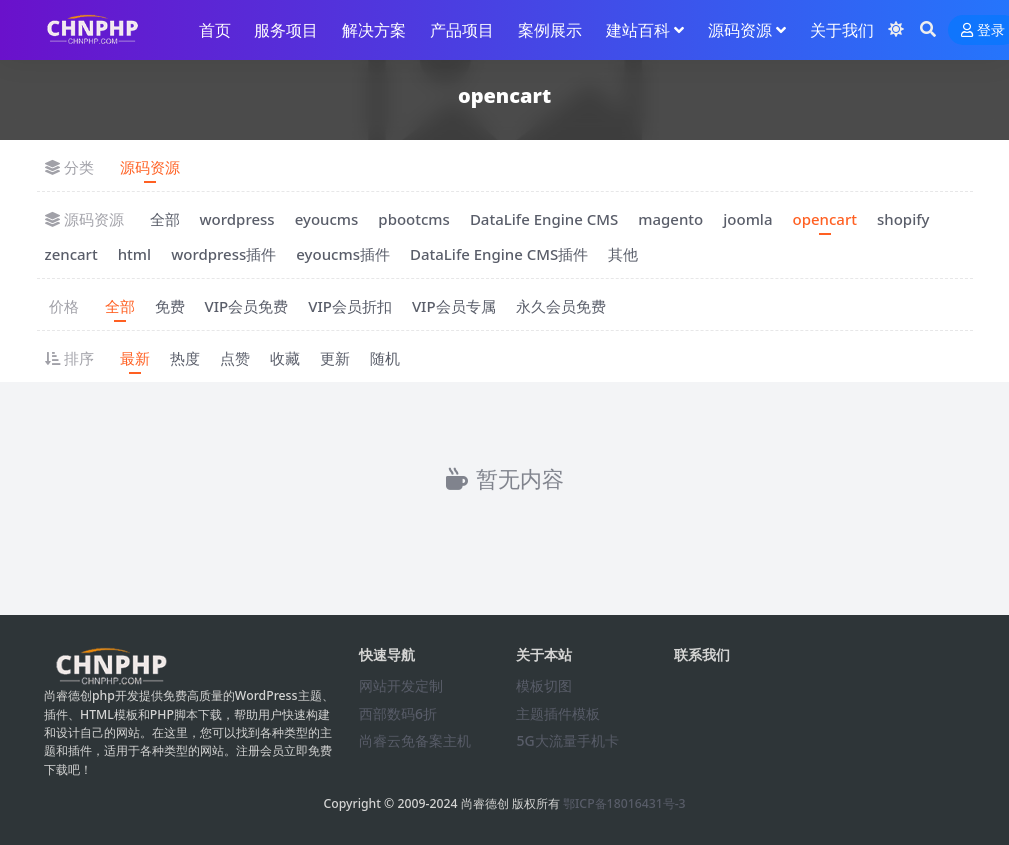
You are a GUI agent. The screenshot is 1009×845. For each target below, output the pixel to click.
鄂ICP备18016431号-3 (624, 803)
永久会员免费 (561, 306)
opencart (824, 219)
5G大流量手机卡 (567, 740)
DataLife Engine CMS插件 (499, 254)
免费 (170, 306)
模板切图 (544, 685)
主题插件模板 (558, 713)
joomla (747, 219)
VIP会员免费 (247, 306)
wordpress (237, 219)
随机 (385, 358)
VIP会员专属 (454, 306)
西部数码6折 (398, 713)
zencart (71, 254)
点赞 (235, 358)
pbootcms (414, 219)
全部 (165, 219)
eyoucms (327, 219)
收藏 (285, 358)
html (134, 254)
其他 (623, 254)
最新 (135, 358)
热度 (185, 358)
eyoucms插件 (343, 254)
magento (670, 219)
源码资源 (150, 167)
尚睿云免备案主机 (415, 740)
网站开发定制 (401, 685)
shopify (903, 219)
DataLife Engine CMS (544, 219)
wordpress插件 (223, 254)
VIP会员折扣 (350, 306)
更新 (335, 358)
